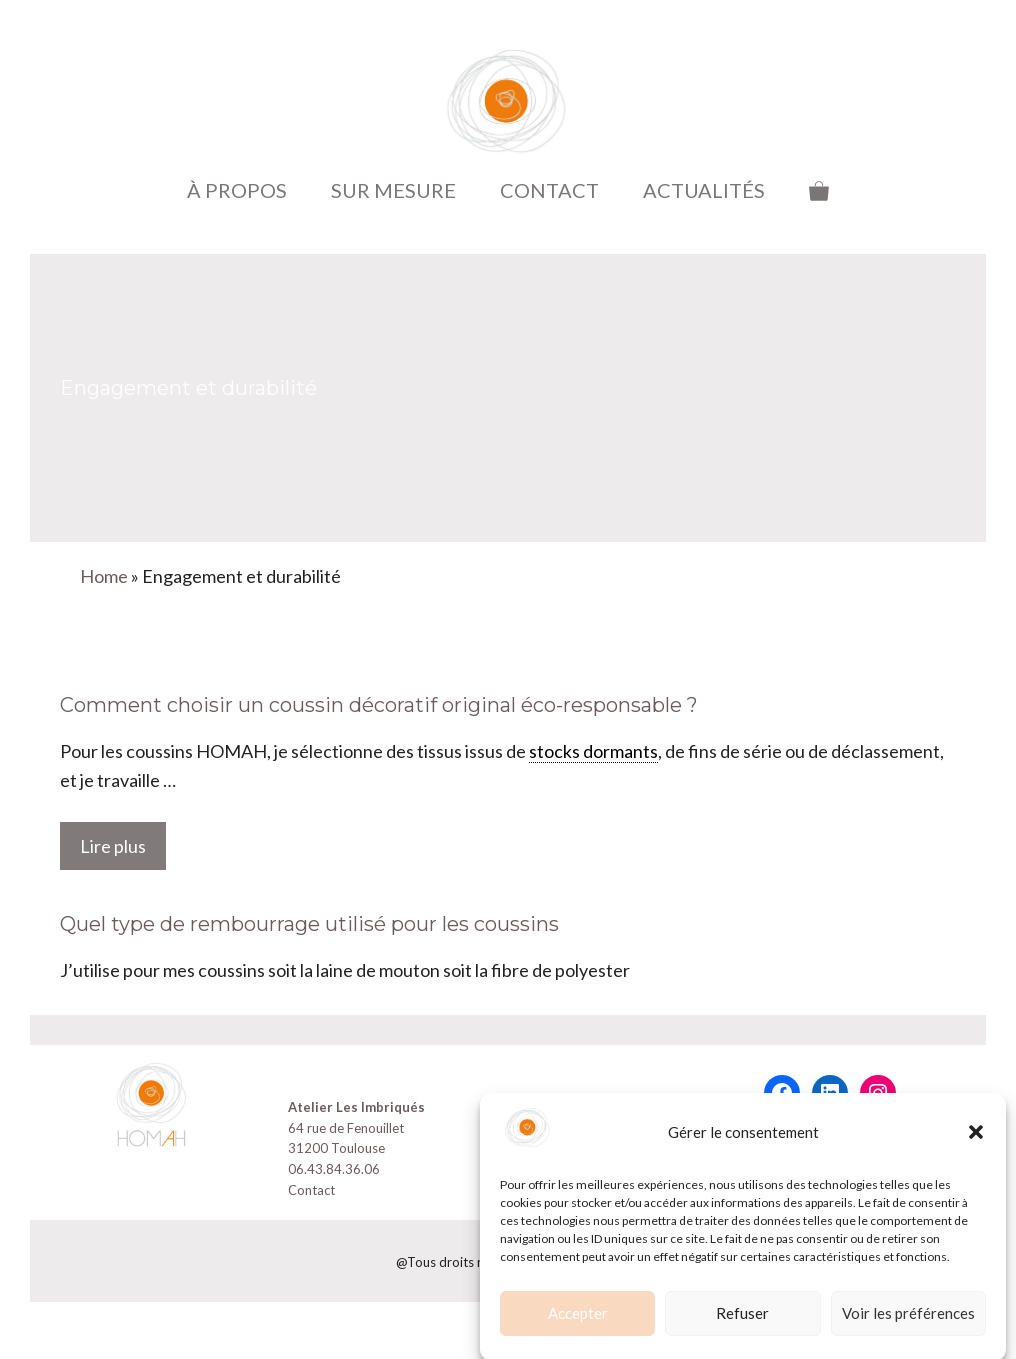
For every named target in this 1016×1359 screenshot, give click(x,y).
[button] (976, 1147)
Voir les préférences (908, 1328)
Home (104, 576)
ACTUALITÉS (704, 190)
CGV (540, 1107)
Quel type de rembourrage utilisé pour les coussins (309, 924)
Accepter (578, 1328)
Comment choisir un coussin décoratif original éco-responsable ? (379, 705)
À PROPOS (237, 190)
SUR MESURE (393, 190)
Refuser (742, 1328)
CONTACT (549, 190)
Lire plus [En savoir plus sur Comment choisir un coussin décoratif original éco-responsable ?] (113, 846)
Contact (311, 1190)
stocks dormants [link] (593, 751)
